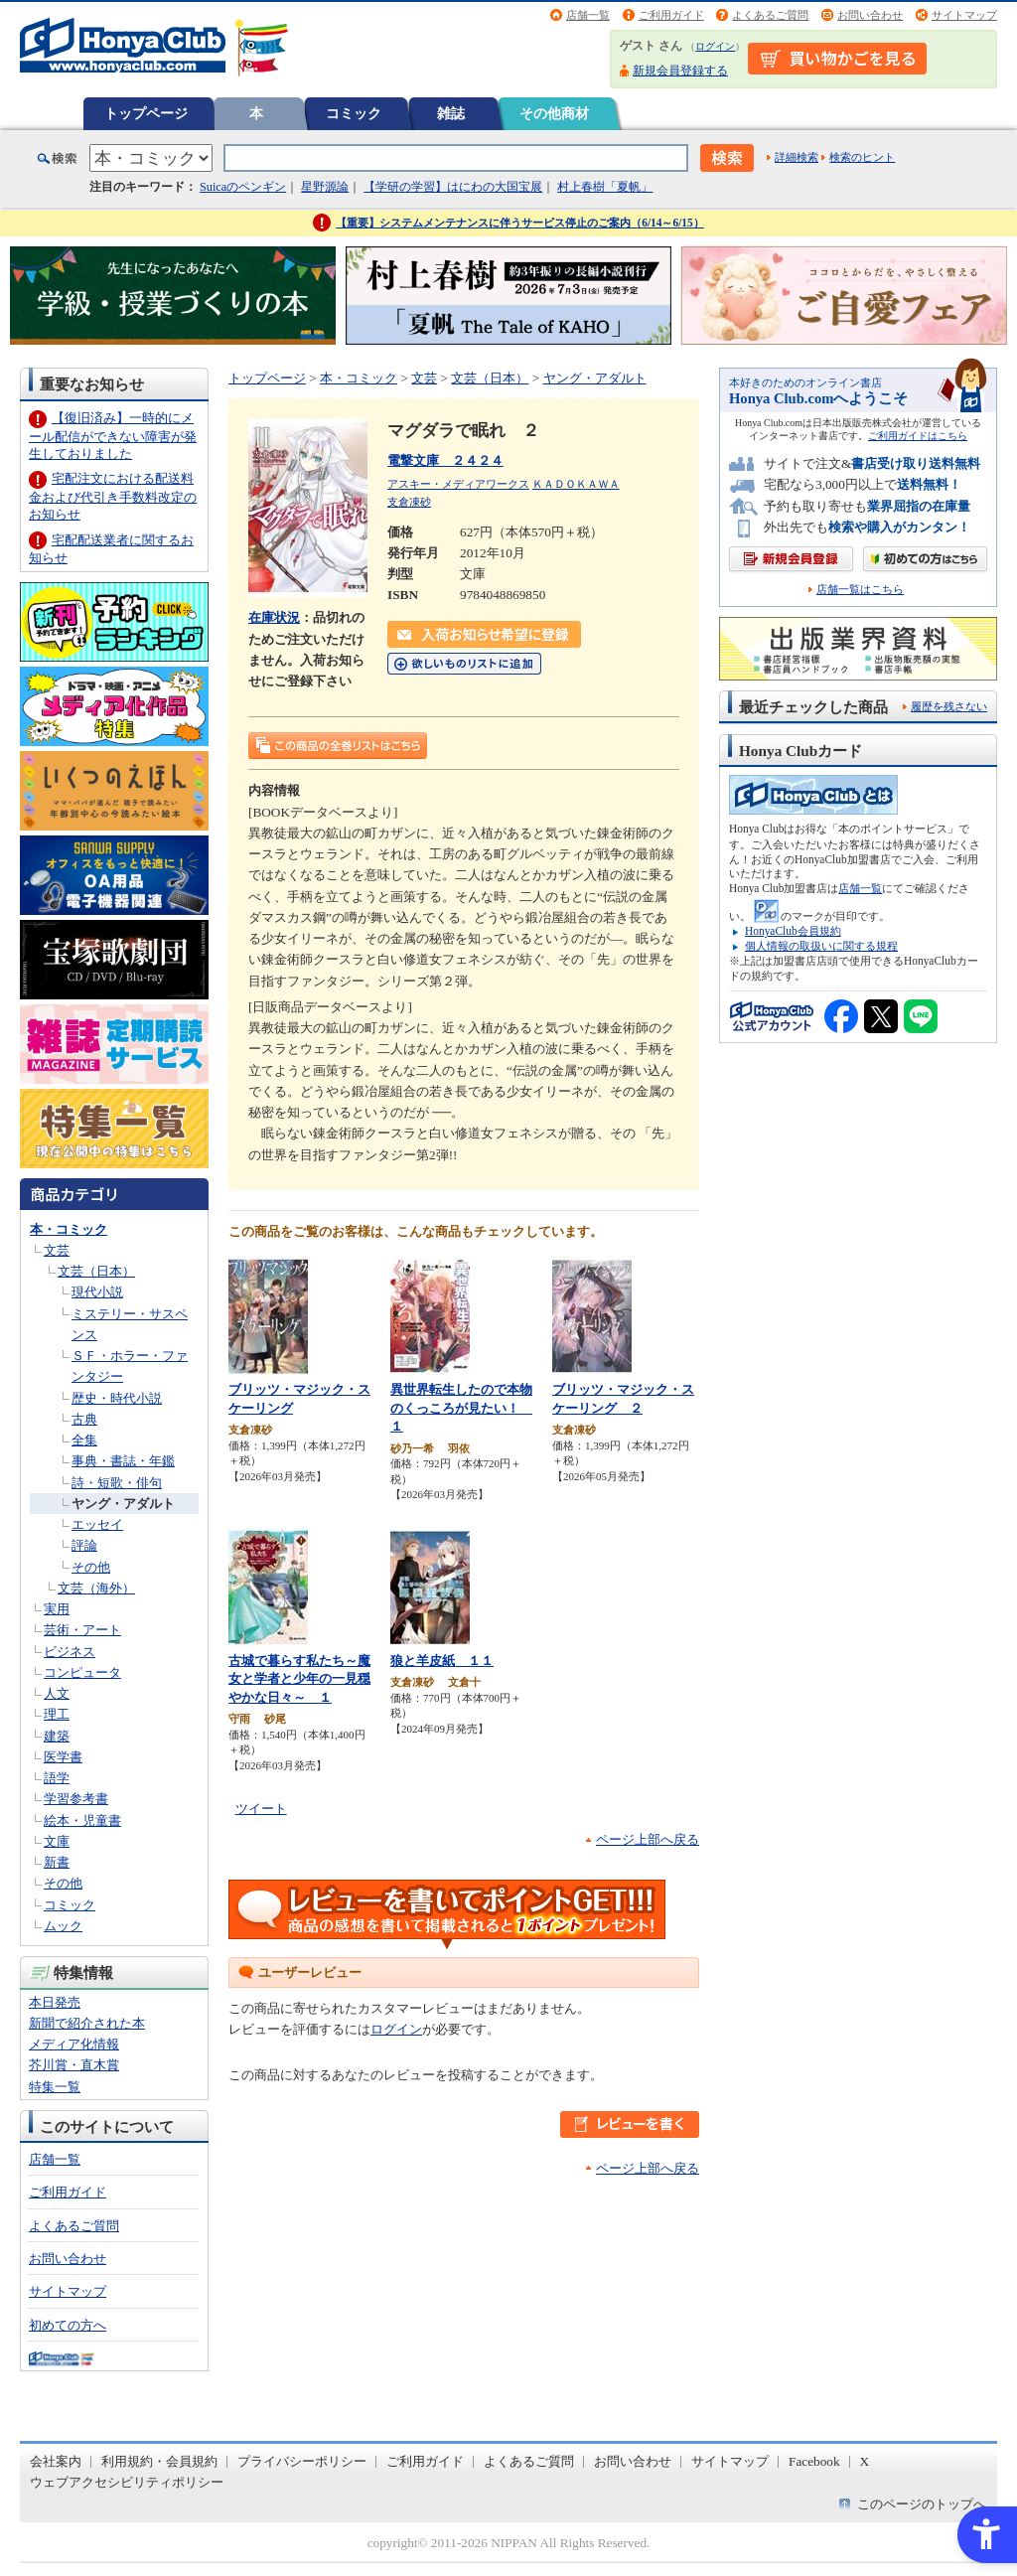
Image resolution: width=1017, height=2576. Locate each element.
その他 (91, 1567)
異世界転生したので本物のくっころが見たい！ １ (461, 1408)
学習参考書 (76, 1798)
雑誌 (451, 113)
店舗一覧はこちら (860, 589)
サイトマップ (964, 15)
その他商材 (554, 113)
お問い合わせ (870, 15)
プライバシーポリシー (301, 2461)
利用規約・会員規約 (159, 2461)
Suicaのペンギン (243, 187)
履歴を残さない (949, 706)
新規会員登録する (680, 70)
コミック (353, 113)
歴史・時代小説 (117, 1398)
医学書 (63, 1756)
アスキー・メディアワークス (458, 484)
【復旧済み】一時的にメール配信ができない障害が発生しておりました (113, 435)
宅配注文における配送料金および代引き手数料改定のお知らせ (113, 496)
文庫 (57, 1841)
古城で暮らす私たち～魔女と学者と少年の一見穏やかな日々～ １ (299, 1679)
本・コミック (68, 1229)
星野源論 (325, 187)
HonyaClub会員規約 (793, 931)
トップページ (146, 113)
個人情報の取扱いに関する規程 (821, 946)
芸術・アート (82, 1629)
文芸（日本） (96, 1271)
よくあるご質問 (770, 15)
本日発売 (54, 2002)
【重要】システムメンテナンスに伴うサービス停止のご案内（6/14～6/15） (520, 222)
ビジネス (69, 1651)
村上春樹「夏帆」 (605, 187)
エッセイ (97, 1524)
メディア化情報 (74, 2044)
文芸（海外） (96, 1588)
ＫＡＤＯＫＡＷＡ (576, 484)
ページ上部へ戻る (647, 1839)
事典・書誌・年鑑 (123, 1460)
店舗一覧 (588, 15)
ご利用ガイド (671, 15)
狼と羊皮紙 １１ (442, 1660)
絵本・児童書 (82, 1820)
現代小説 (97, 1292)
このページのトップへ (921, 2504)
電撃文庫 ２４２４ (445, 460)
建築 (57, 1736)
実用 (57, 1608)
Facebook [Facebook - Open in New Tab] (814, 2461)
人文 (57, 1693)
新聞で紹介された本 (87, 2023)
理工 (57, 1714)
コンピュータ (82, 1672)
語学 (57, 1777)
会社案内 (55, 2461)
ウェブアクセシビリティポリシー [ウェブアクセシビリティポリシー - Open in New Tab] (126, 2482)
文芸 (57, 1250)
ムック (63, 1925)
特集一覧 (54, 2086)
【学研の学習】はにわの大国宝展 (452, 187)
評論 (84, 1545)
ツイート (261, 1808)
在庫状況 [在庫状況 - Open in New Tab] (274, 617)
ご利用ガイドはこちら (917, 435)
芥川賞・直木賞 (74, 2064)
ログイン (715, 46)
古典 (84, 1419)
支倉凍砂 (409, 502)
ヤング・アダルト (123, 1503)
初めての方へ (67, 2325)
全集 (84, 1440)
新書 (57, 1862)
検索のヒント (862, 157)
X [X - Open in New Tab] (865, 2461)
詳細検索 (796, 157)
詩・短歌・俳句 (117, 1482)
